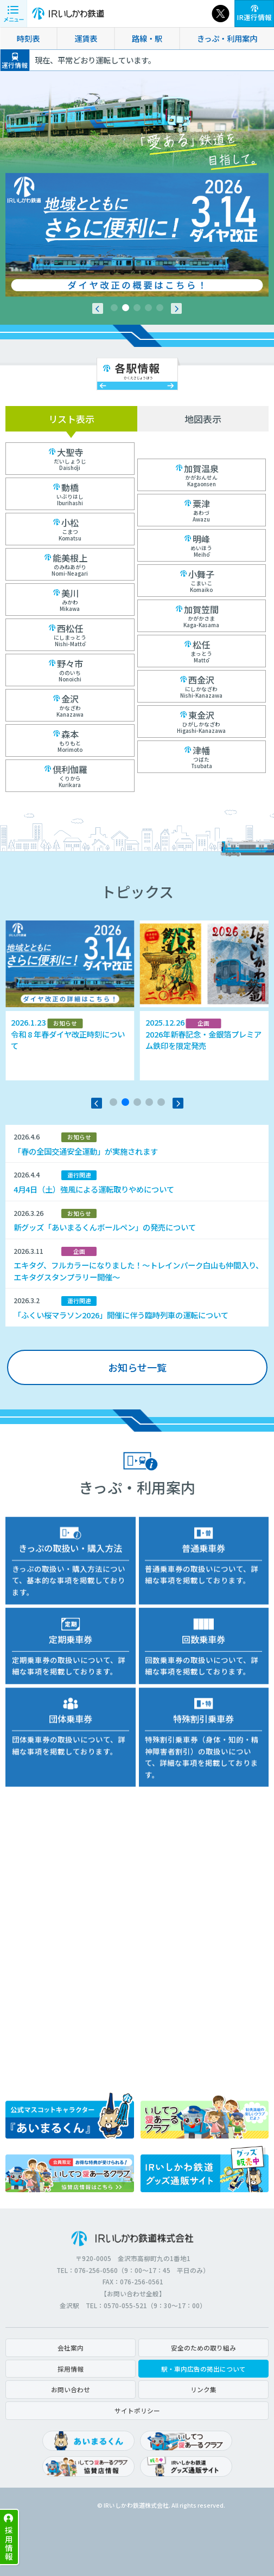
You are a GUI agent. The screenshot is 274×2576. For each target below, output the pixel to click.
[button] (97, 308)
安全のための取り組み (203, 2347)
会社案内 (71, 2347)
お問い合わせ (70, 2389)
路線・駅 (147, 38)
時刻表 (28, 38)
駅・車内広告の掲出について (203, 2368)
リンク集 (203, 2389)
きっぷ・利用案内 (227, 38)
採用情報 (9, 2543)
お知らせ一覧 (137, 1367)
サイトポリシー (137, 2410)
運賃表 (85, 38)
